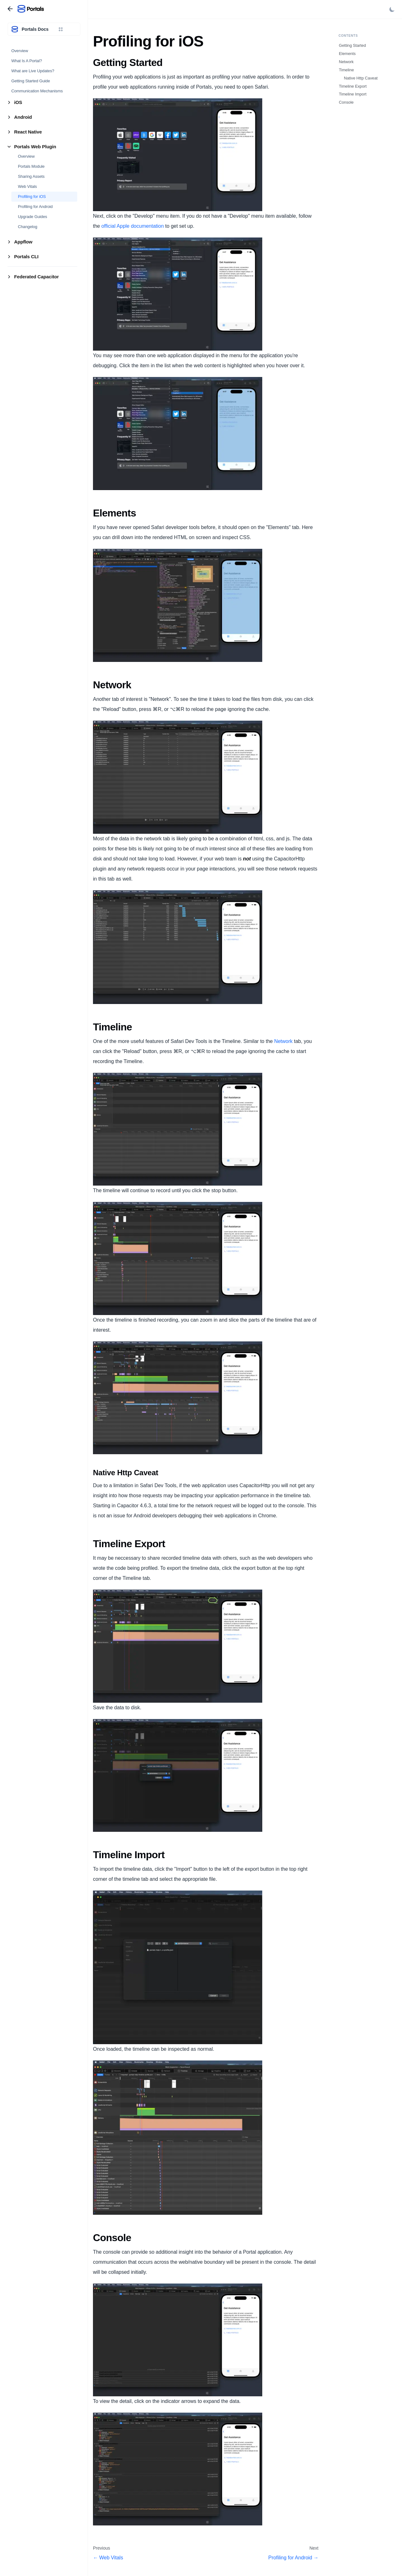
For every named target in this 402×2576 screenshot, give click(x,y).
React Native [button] (28, 131)
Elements (347, 53)
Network (283, 1041)
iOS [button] (18, 102)
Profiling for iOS (32, 196)
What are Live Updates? (32, 70)
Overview (19, 50)
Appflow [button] (23, 241)
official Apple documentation (132, 226)
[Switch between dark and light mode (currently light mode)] (391, 9)
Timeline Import (353, 94)
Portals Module (31, 166)
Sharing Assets (31, 176)
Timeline (346, 70)
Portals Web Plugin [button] (35, 146)
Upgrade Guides (32, 216)
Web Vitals (27, 186)
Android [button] (23, 117)
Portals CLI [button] (26, 256)
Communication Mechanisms (37, 91)
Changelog (27, 226)
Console (346, 102)
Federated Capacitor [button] (36, 276)
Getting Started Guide (30, 81)
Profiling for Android (35, 206)
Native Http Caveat (361, 78)
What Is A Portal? (26, 60)
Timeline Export (353, 86)
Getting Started (352, 45)
